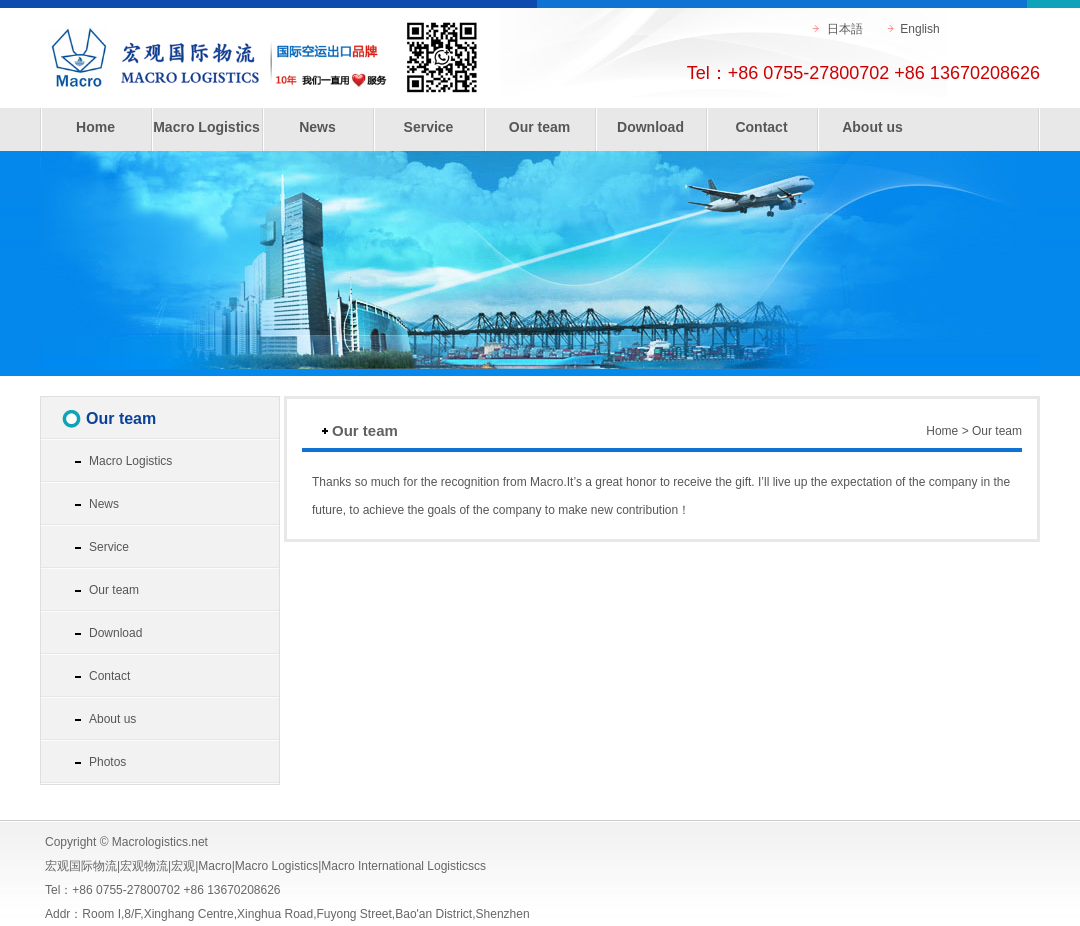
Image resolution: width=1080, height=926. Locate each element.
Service (429, 127)
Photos (107, 762)
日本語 (845, 29)
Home (95, 127)
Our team (539, 127)
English (919, 29)
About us (872, 127)
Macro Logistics (206, 127)
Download (650, 127)
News (317, 127)
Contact (761, 127)
